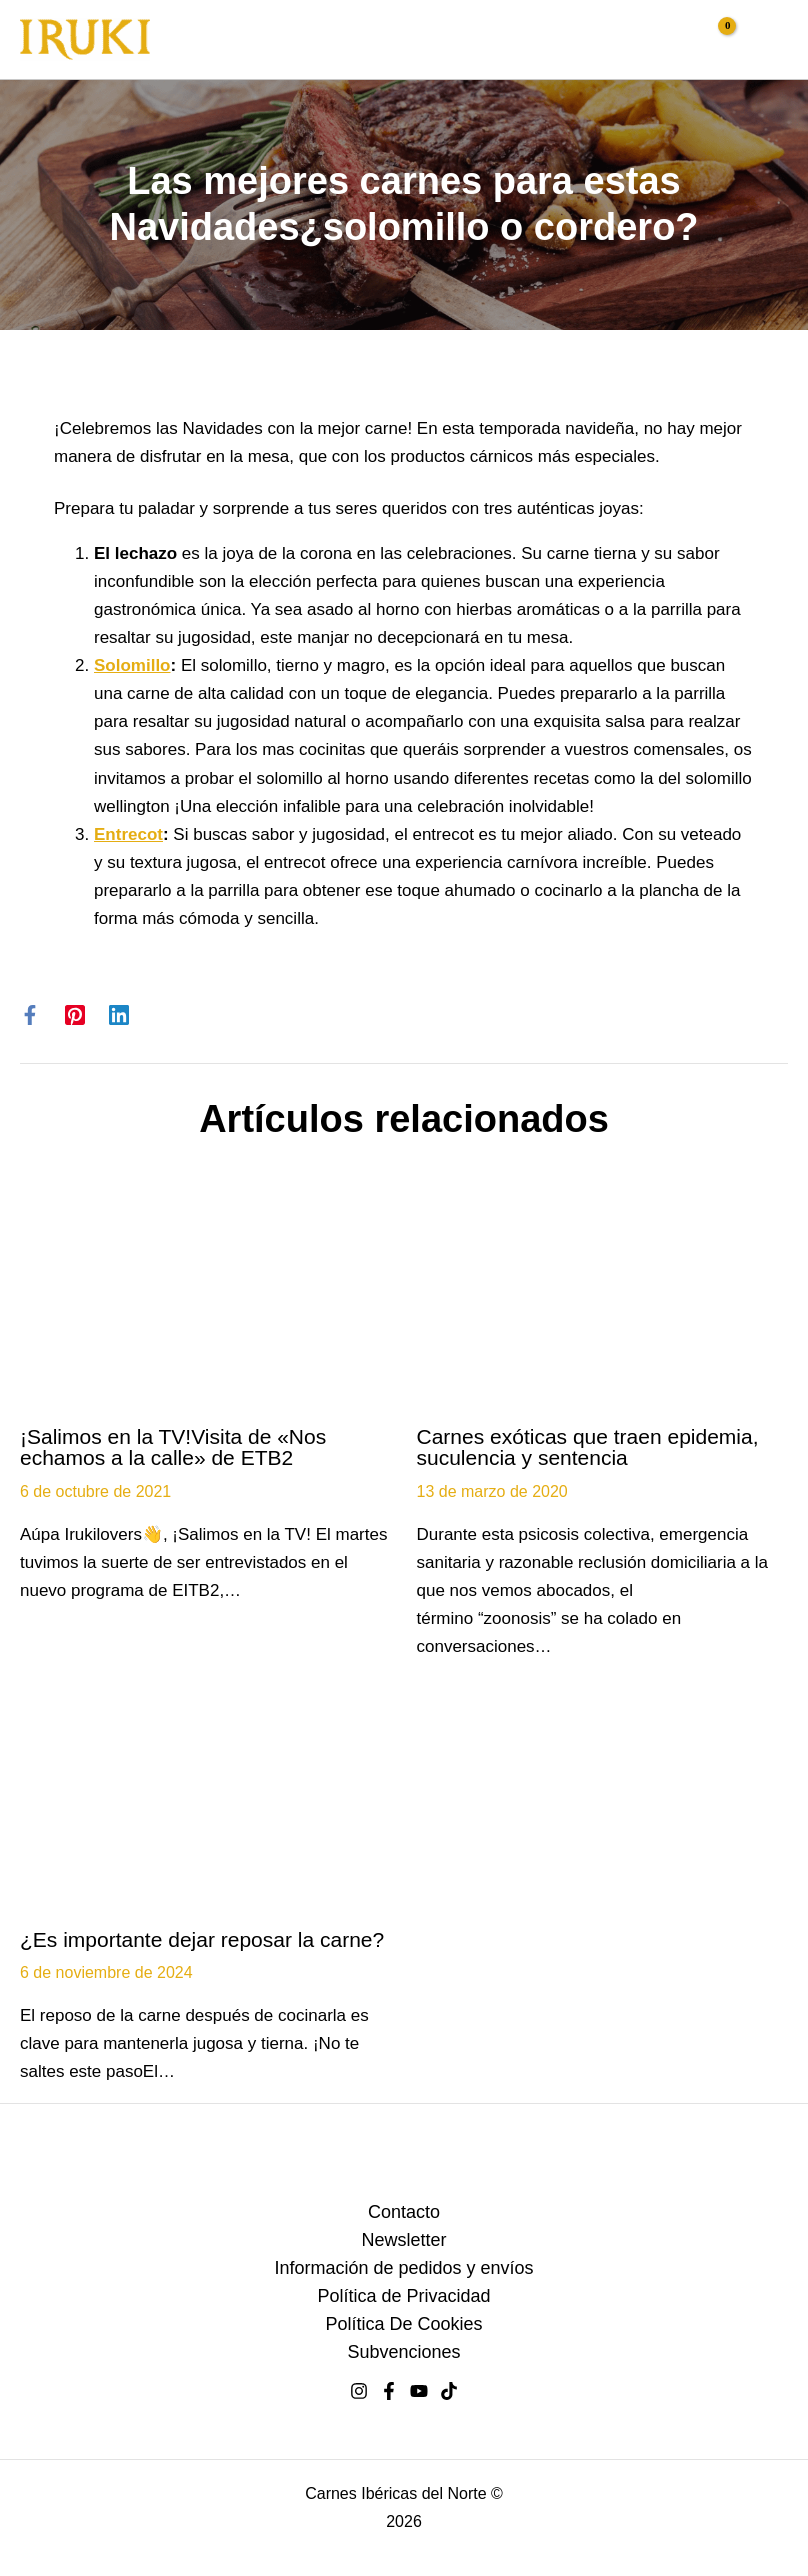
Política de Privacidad (403, 2296)
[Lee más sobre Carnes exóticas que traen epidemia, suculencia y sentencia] (603, 1303)
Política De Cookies (403, 2324)
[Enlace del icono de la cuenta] (673, 36)
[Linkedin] (119, 1015)
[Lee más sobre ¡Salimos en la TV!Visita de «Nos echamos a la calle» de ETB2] (206, 1303)
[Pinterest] (75, 1015)
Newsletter (403, 2240)
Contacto (404, 2212)
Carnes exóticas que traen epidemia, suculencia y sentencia (588, 1447)
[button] (634, 42)
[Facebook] (30, 1015)
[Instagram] (359, 2391)
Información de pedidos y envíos (403, 2268)
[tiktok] (449, 2391)
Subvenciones (403, 2352)
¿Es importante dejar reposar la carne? (202, 1939)
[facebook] (389, 2391)
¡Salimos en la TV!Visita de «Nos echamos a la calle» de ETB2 (173, 1447)
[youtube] (419, 2391)
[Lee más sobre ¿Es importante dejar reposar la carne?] (206, 1806)
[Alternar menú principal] (766, 40)
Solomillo (132, 665)
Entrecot (128, 834)
